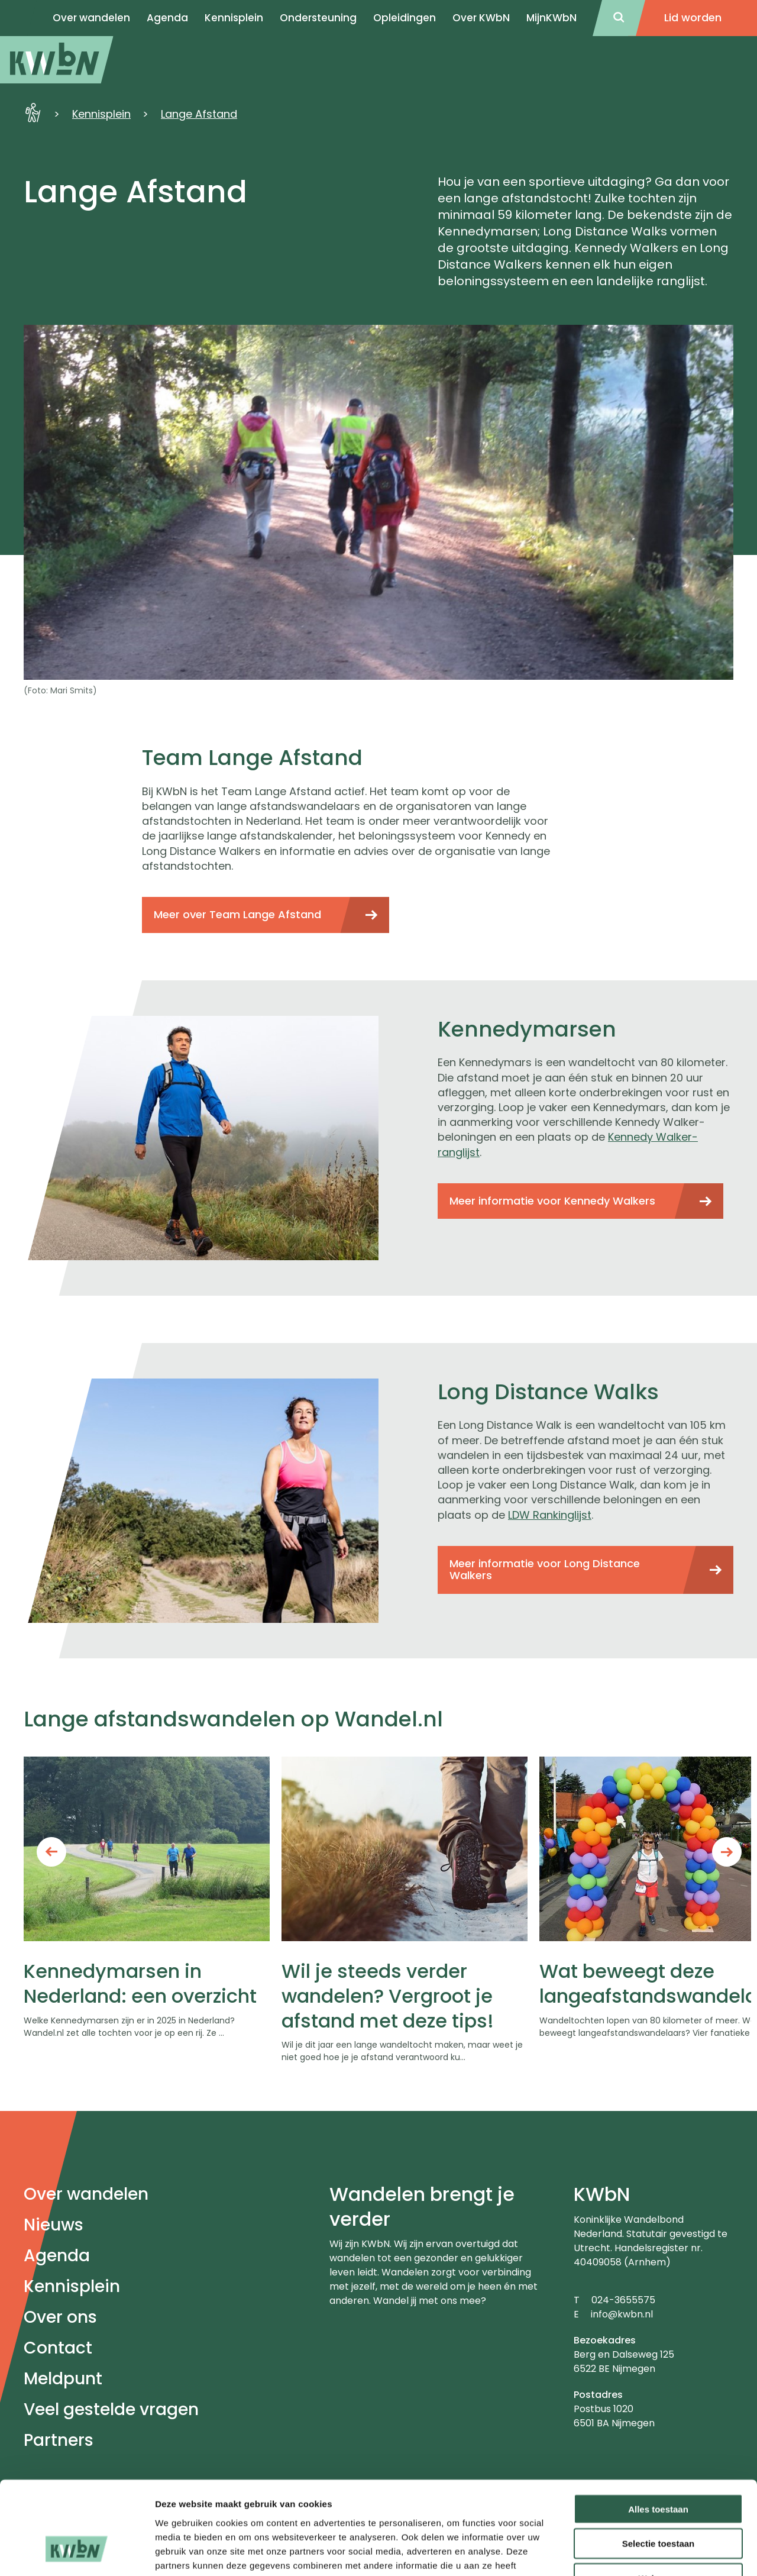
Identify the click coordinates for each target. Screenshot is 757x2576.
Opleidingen (404, 18)
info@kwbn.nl (622, 2314)
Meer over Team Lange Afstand (237, 914)
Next (727, 1852)
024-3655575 (623, 2300)
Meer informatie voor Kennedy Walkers (552, 1200)
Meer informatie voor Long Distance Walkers (544, 1569)
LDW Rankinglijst (549, 1514)
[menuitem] (57, 59)
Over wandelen (86, 2194)
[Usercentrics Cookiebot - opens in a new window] (76, 2553)
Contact (58, 2347)
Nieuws (53, 2224)
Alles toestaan (658, 2431)
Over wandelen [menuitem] (91, 18)
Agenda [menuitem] (167, 18)
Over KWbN (481, 18)
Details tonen (639, 2553)
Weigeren (658, 2501)
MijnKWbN (551, 18)
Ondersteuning (318, 18)
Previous (51, 1852)
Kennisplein (234, 18)
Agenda (57, 2255)
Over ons (60, 2317)
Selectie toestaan (658, 2466)
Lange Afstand (199, 113)
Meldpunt (63, 2378)
